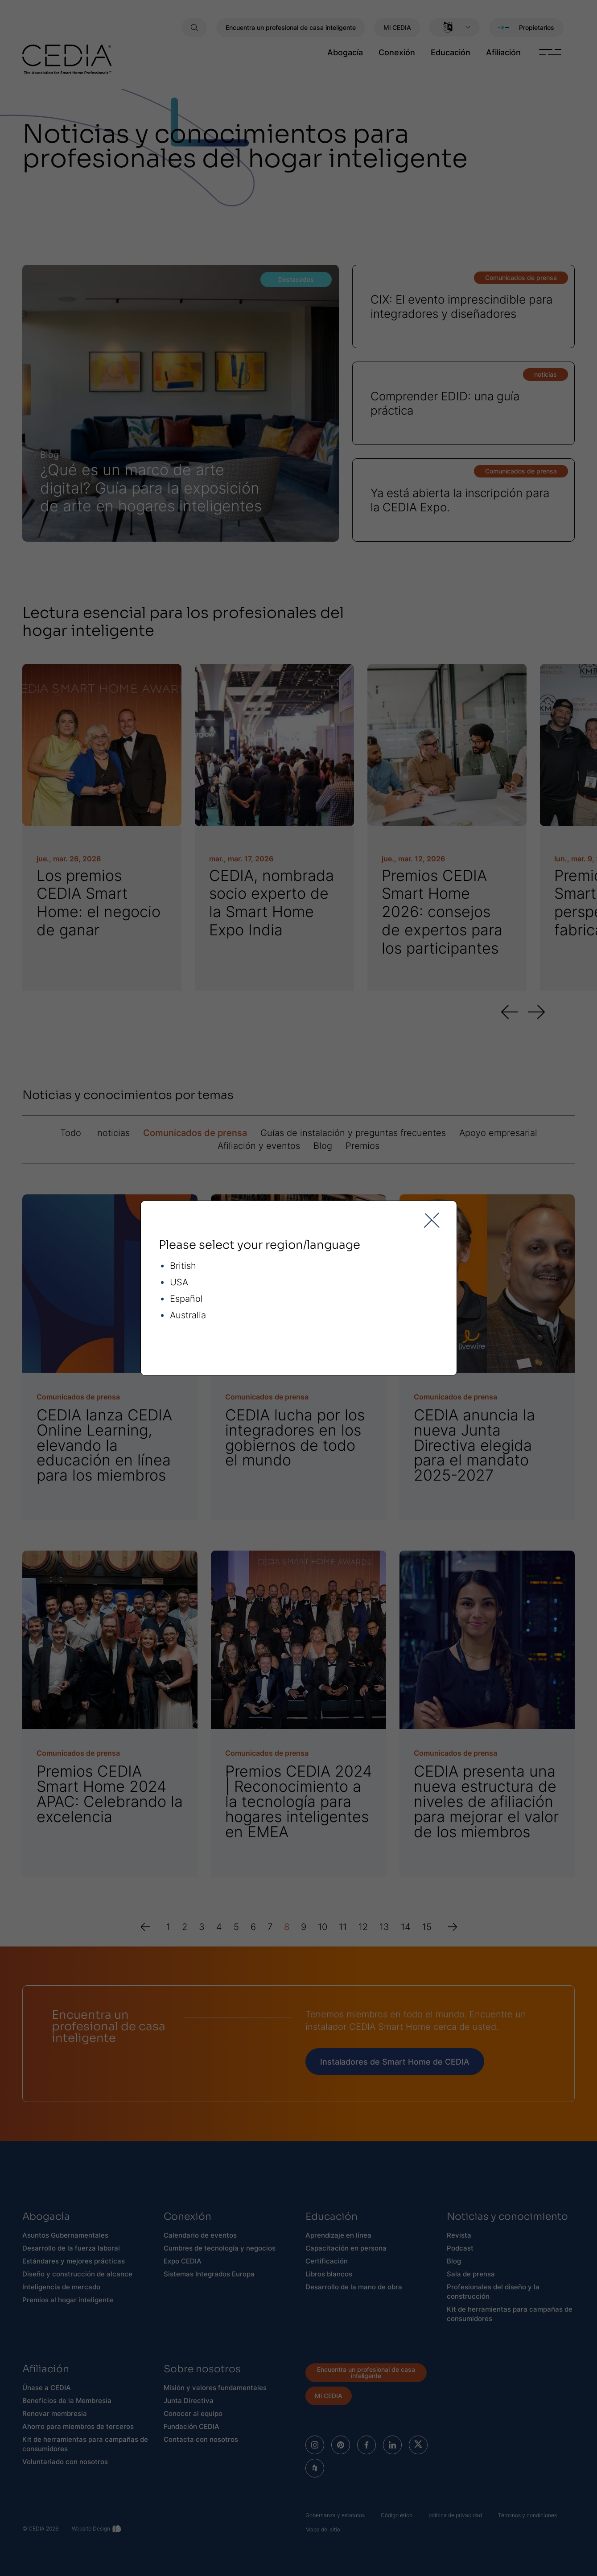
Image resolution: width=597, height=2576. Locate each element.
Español (186, 1298)
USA (179, 1282)
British (183, 1265)
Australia (188, 1315)
